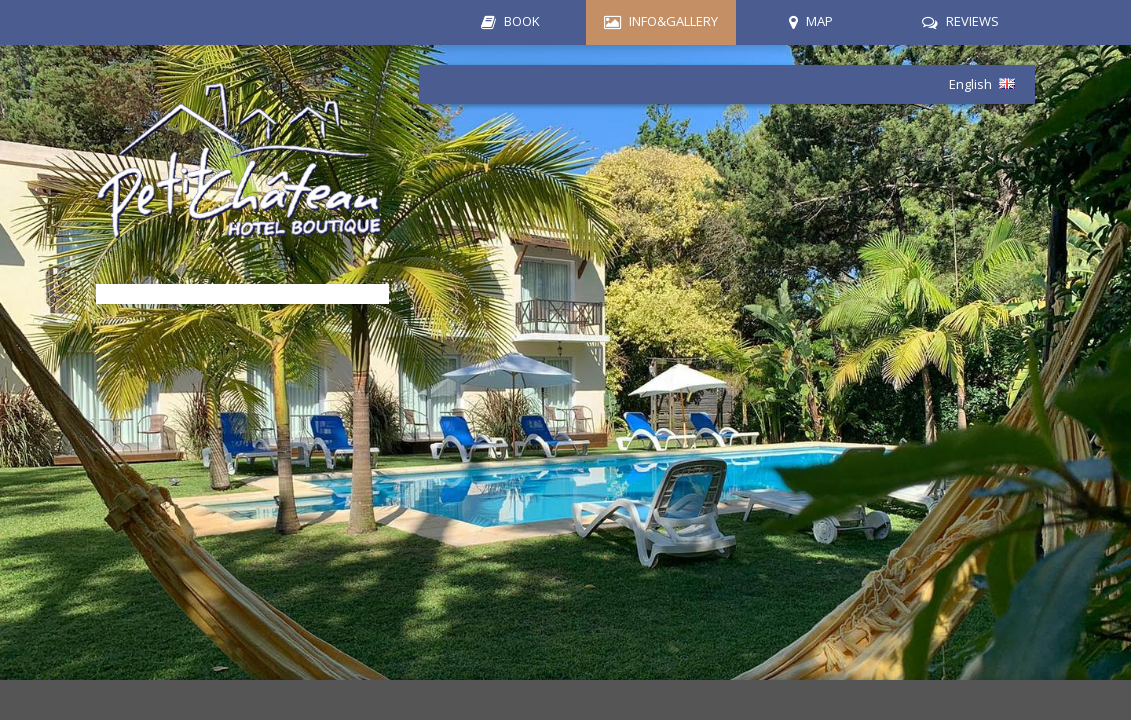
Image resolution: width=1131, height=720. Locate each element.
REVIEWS (972, 21)
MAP (819, 21)
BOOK (522, 21)
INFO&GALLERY (673, 21)
